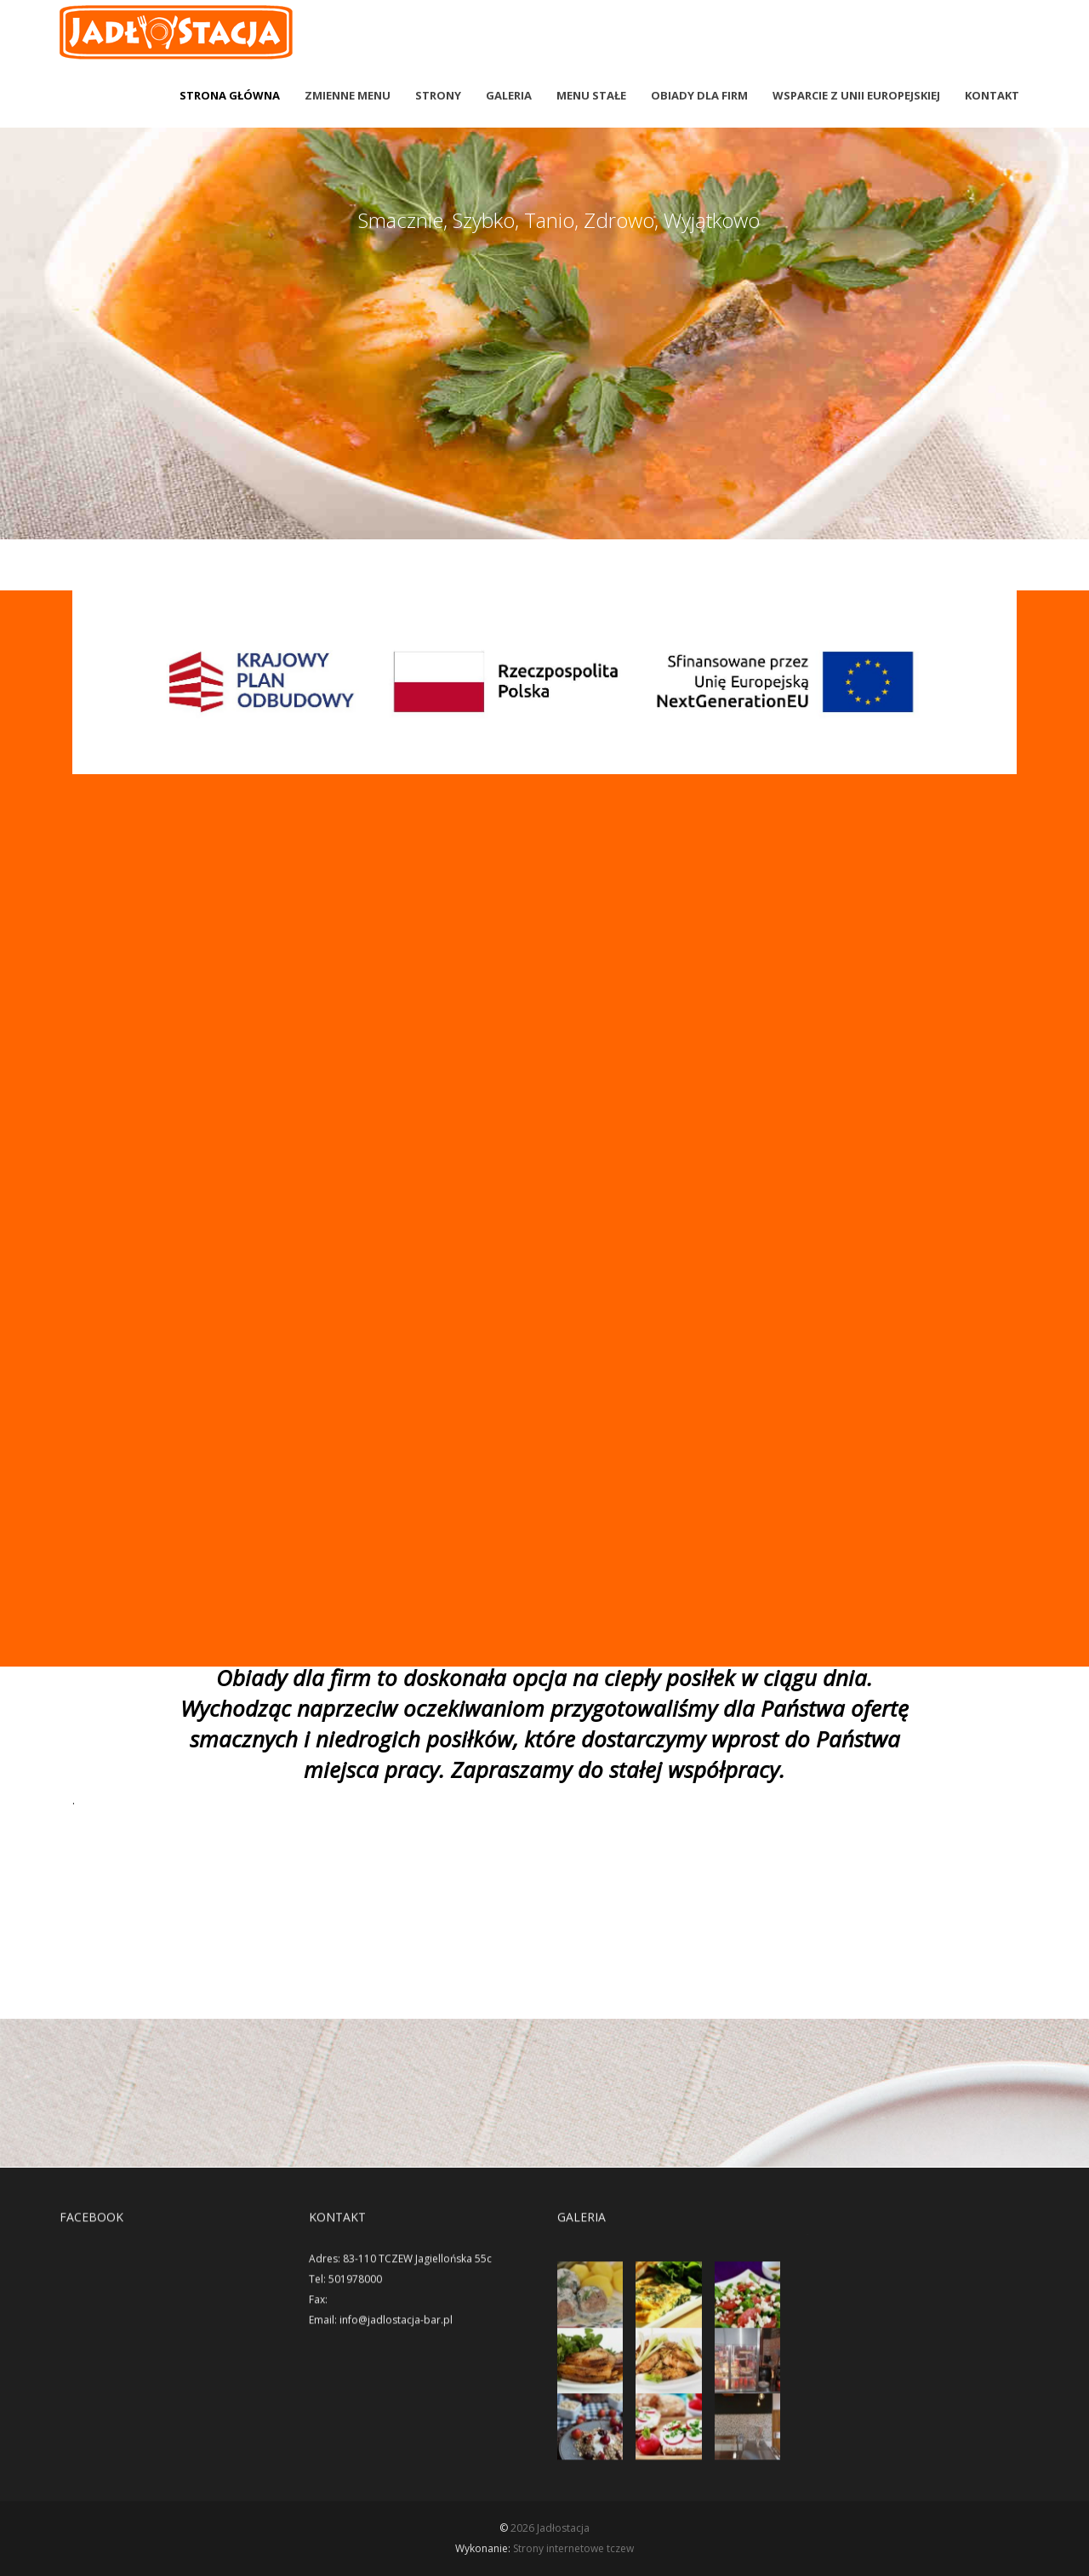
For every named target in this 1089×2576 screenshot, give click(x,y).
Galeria (509, 95)
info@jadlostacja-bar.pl (396, 2333)
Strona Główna (230, 95)
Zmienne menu (348, 95)
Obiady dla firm (699, 95)
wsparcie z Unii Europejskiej (856, 95)
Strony (438, 95)
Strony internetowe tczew (573, 2548)
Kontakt (992, 95)
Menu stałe (591, 95)
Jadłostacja (563, 2528)
